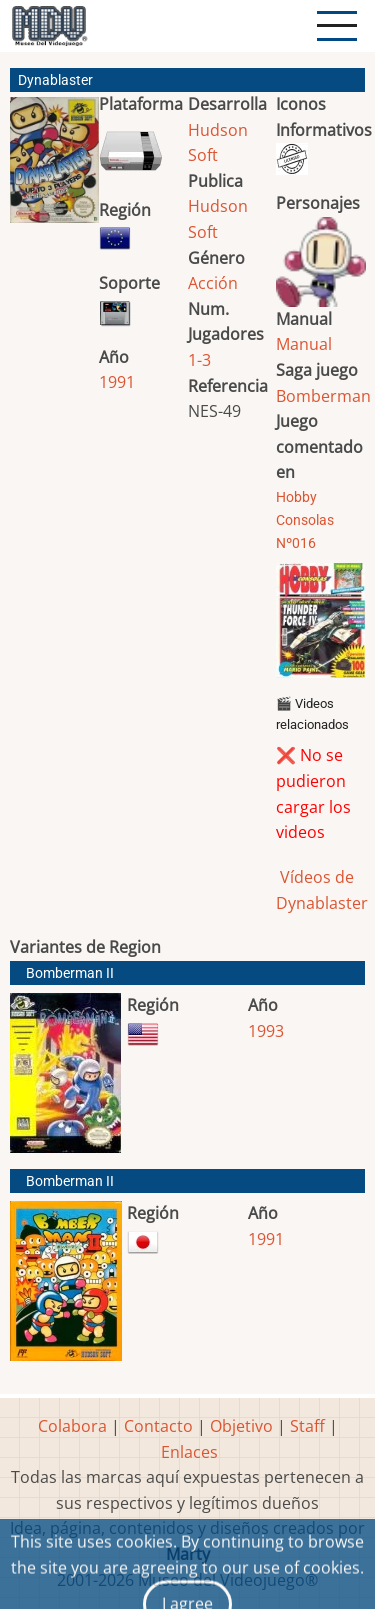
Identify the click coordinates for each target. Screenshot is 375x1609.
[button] (54, 168)
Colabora (72, 1426)
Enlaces (189, 1452)
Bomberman (323, 396)
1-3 (199, 360)
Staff (307, 1426)
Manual (304, 344)
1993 (266, 1031)
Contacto (158, 1426)
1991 (117, 382)
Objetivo (241, 1426)
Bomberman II (70, 973)
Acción (213, 283)
